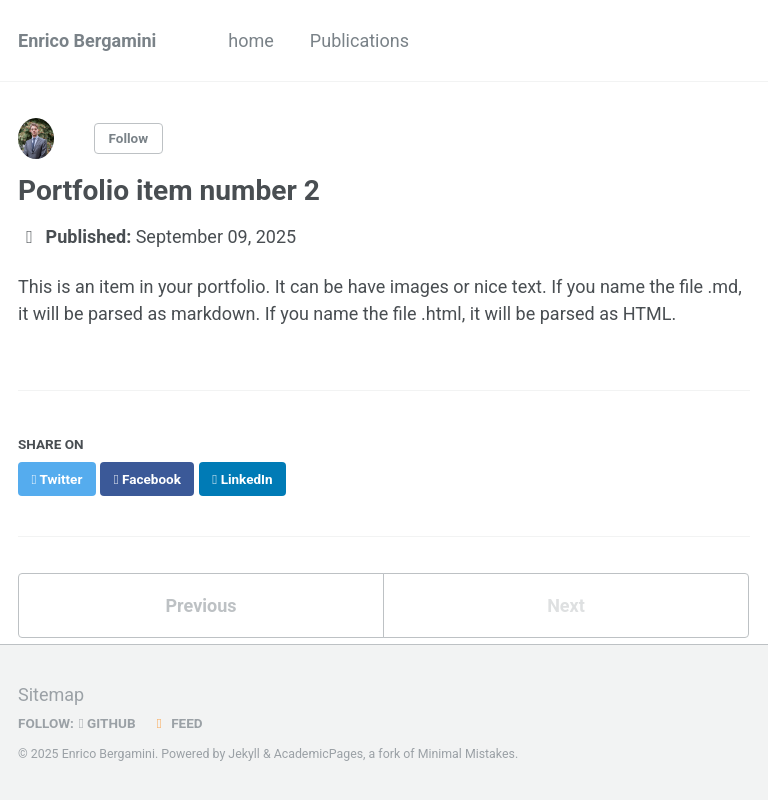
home (251, 40)
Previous (201, 605)
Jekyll (244, 754)
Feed (177, 723)
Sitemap (51, 694)
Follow (129, 138)
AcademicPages (318, 754)
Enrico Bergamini (87, 40)
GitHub (107, 723)
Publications (359, 40)
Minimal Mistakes (466, 754)
